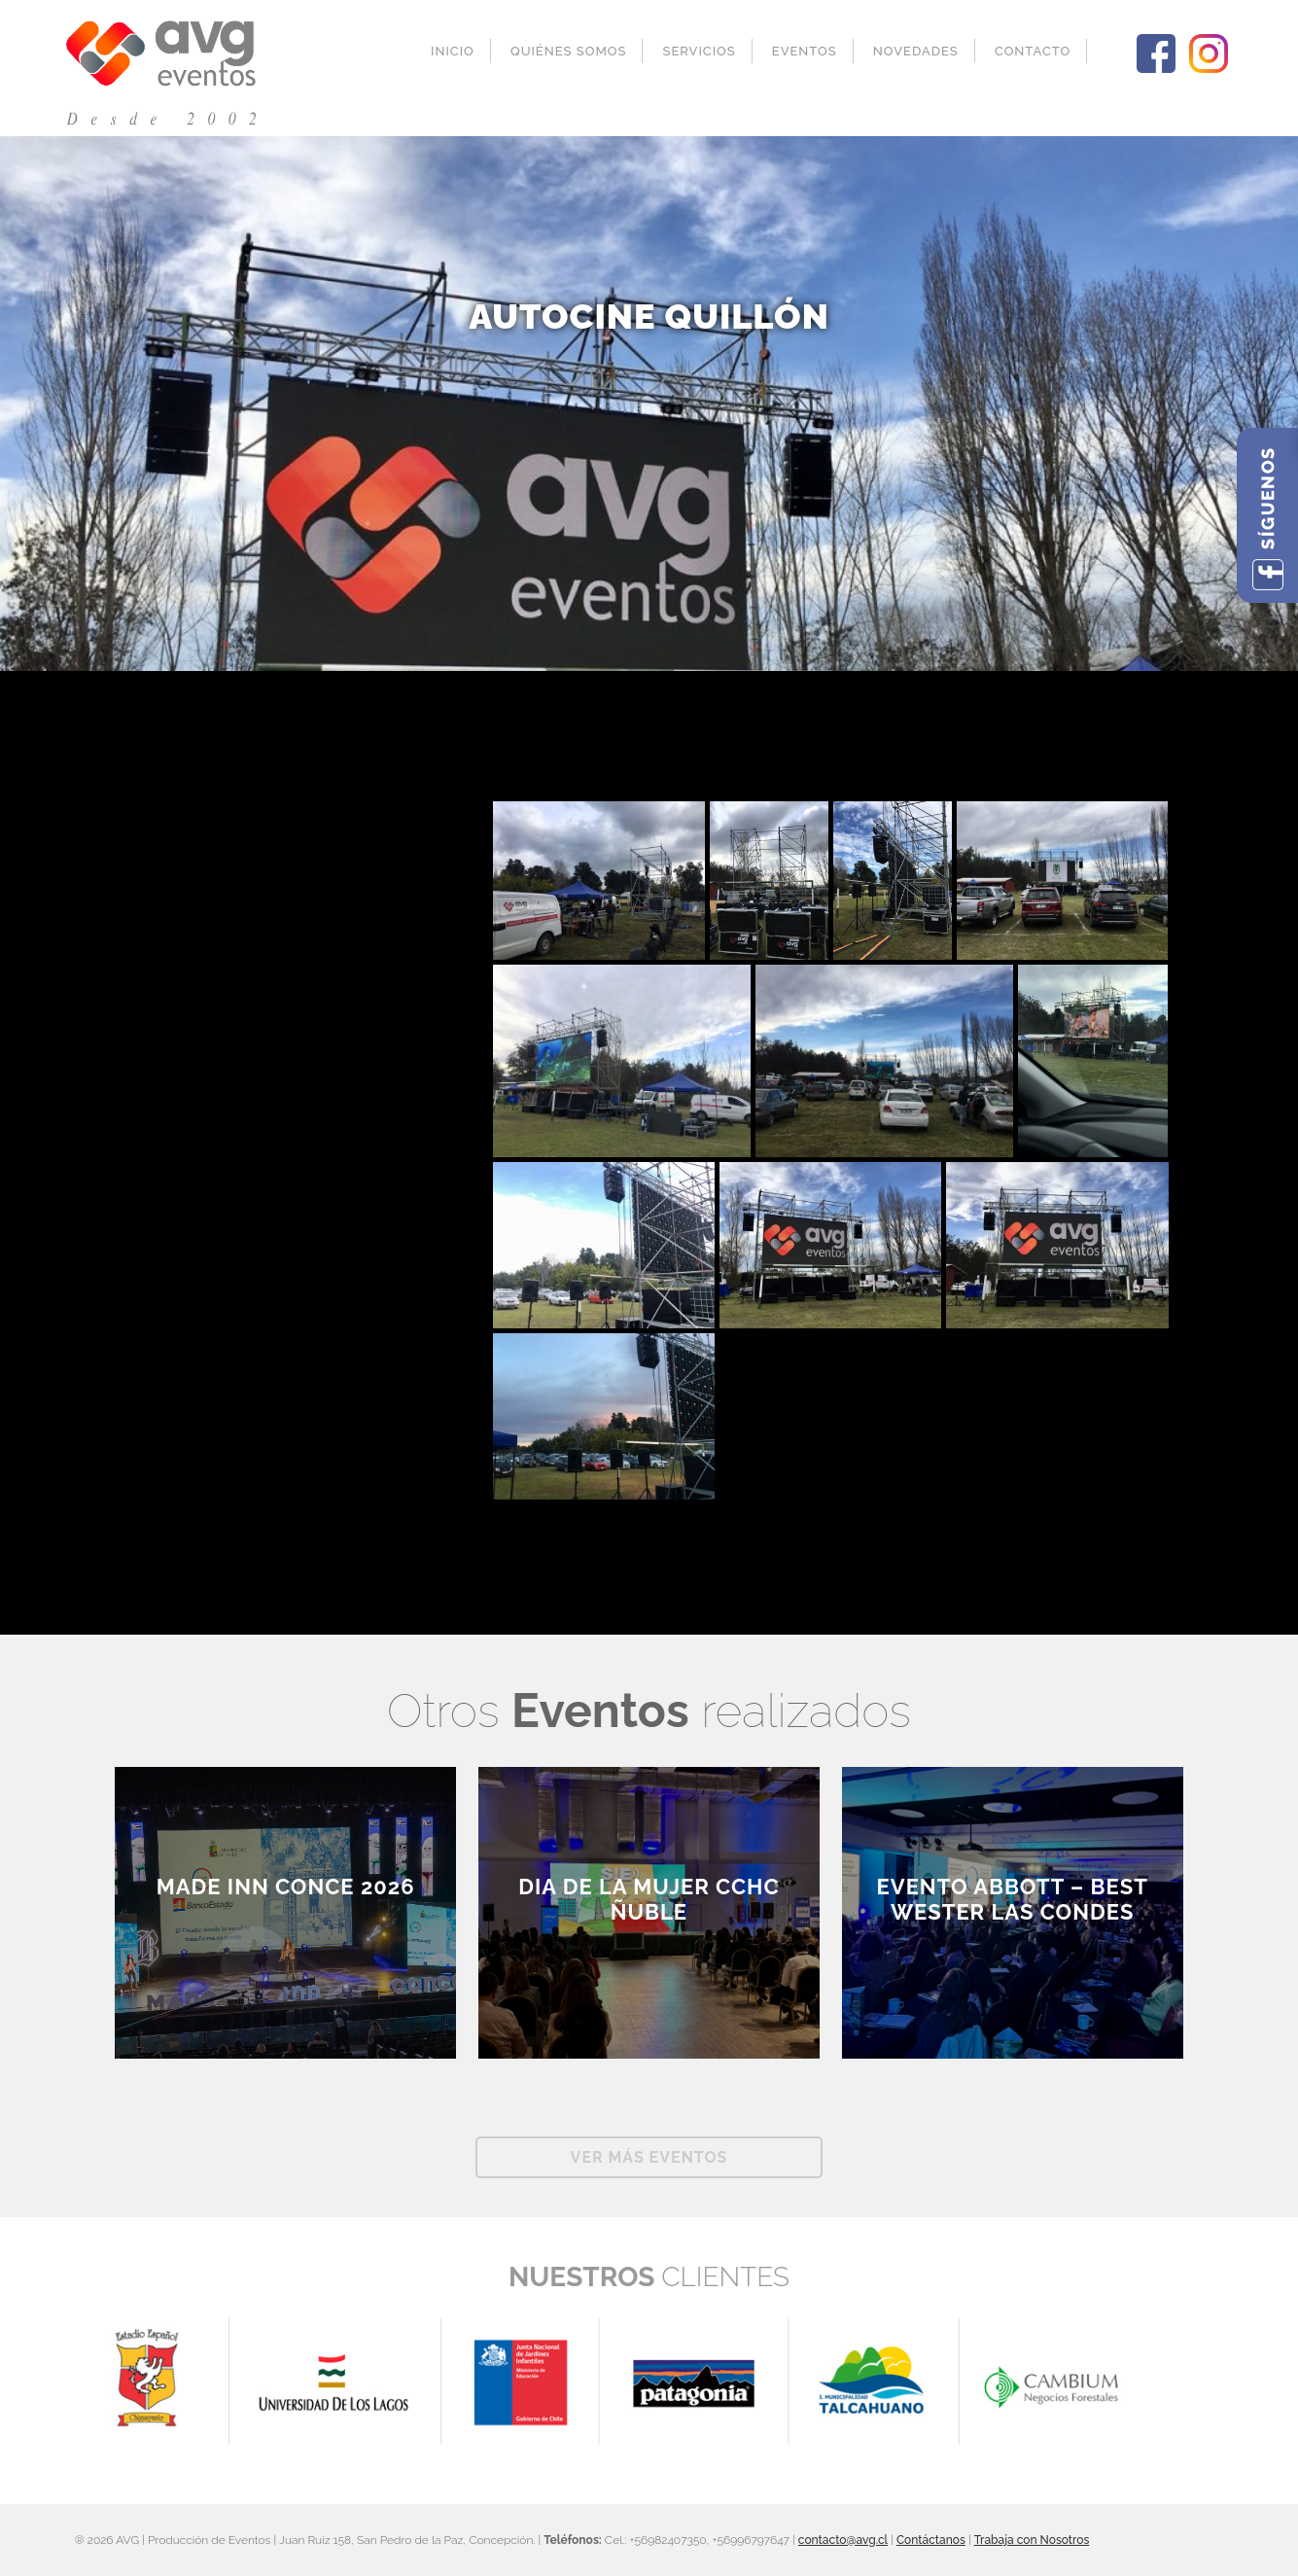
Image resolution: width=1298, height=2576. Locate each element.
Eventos (804, 51)
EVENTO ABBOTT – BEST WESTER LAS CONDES (1012, 1899)
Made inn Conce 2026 (286, 1886)
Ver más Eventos (649, 2157)
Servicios (699, 51)
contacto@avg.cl (843, 2540)
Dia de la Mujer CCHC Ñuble (648, 1899)
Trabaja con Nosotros (1032, 2540)
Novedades (916, 51)
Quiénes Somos (568, 51)
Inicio (452, 51)
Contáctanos (930, 2540)
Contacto (1032, 51)
